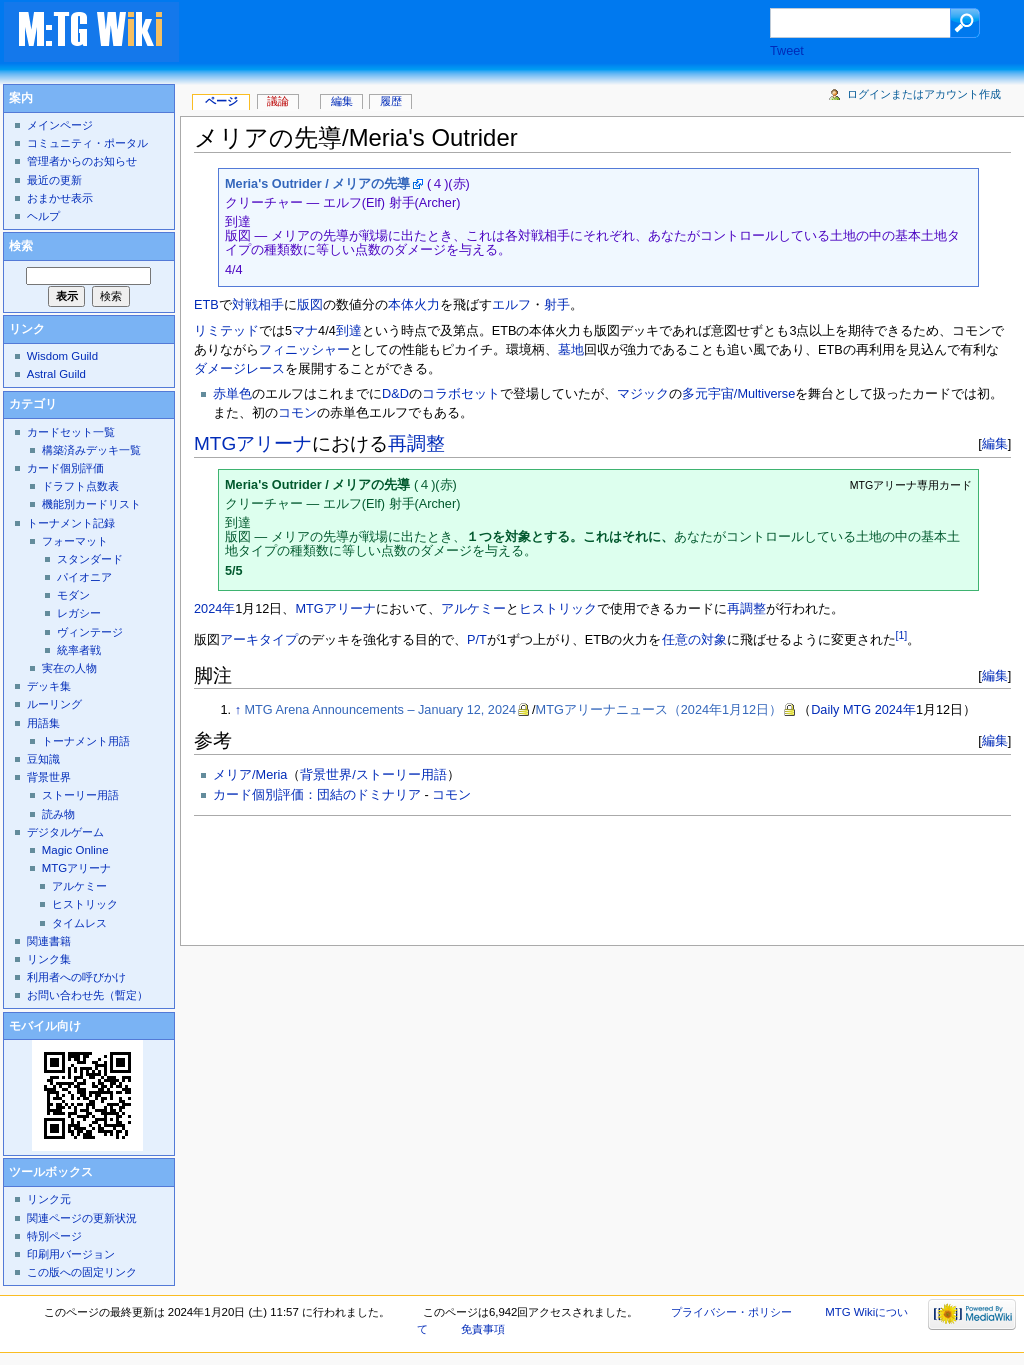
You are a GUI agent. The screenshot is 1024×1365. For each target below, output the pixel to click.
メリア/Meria (250, 775)
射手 (557, 305)
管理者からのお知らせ (82, 161)
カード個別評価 (65, 468)
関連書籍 (49, 941)
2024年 (214, 609)
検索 (21, 246)
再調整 (416, 443)
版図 (310, 305)
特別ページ (54, 1236)
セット (480, 394)
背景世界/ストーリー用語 (373, 775)
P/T (477, 640)
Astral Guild (56, 374)
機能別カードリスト (91, 504)
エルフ (511, 305)
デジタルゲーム (65, 832)
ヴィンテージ (90, 632)
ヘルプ (43, 216)
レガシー (79, 613)
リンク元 (49, 1199)
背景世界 (49, 777)
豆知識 (43, 759)
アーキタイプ (259, 640)
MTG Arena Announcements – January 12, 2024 (381, 710)
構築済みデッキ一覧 (91, 450)
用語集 (43, 723)
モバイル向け (45, 1026)
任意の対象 (694, 640)
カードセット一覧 (71, 432)
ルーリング (54, 704)
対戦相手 (258, 305)
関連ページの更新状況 (82, 1218)
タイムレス (79, 923)
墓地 (571, 350)
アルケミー (473, 609)
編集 (995, 443)
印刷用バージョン (71, 1254)
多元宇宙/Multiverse (738, 394)
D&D (395, 394)
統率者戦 (79, 650)
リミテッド (226, 331)
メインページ (60, 125)
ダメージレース (239, 369)
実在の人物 (69, 668)
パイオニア (84, 577)
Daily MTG (841, 710)
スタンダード (90, 559)
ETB (206, 305)
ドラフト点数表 (80, 486)
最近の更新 (54, 180)
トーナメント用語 (86, 741)
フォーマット (75, 541)
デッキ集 (49, 686)
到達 (349, 331)
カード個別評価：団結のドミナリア (317, 795)
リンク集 (49, 959)
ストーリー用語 (80, 795)
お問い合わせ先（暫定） (87, 995)
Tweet (787, 51)
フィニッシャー (304, 350)
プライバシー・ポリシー (731, 1312)
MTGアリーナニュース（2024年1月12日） (659, 710)
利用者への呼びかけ (76, 977)
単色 (239, 394)
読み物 (58, 814)
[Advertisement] (494, 34)
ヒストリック (558, 609)
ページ (221, 101)
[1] (902, 635)
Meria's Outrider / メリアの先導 (317, 184)
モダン (73, 595)
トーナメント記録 (71, 523)
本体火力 (414, 305)
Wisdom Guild (62, 356)
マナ (305, 331)
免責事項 (483, 1329)
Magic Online (75, 850)
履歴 (391, 101)
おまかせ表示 (60, 198)
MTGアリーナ (253, 443)
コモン (297, 413)
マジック (643, 394)
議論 (278, 101)
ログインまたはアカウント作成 (924, 94)
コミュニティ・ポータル (87, 143)
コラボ (441, 394)
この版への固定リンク (82, 1272)
